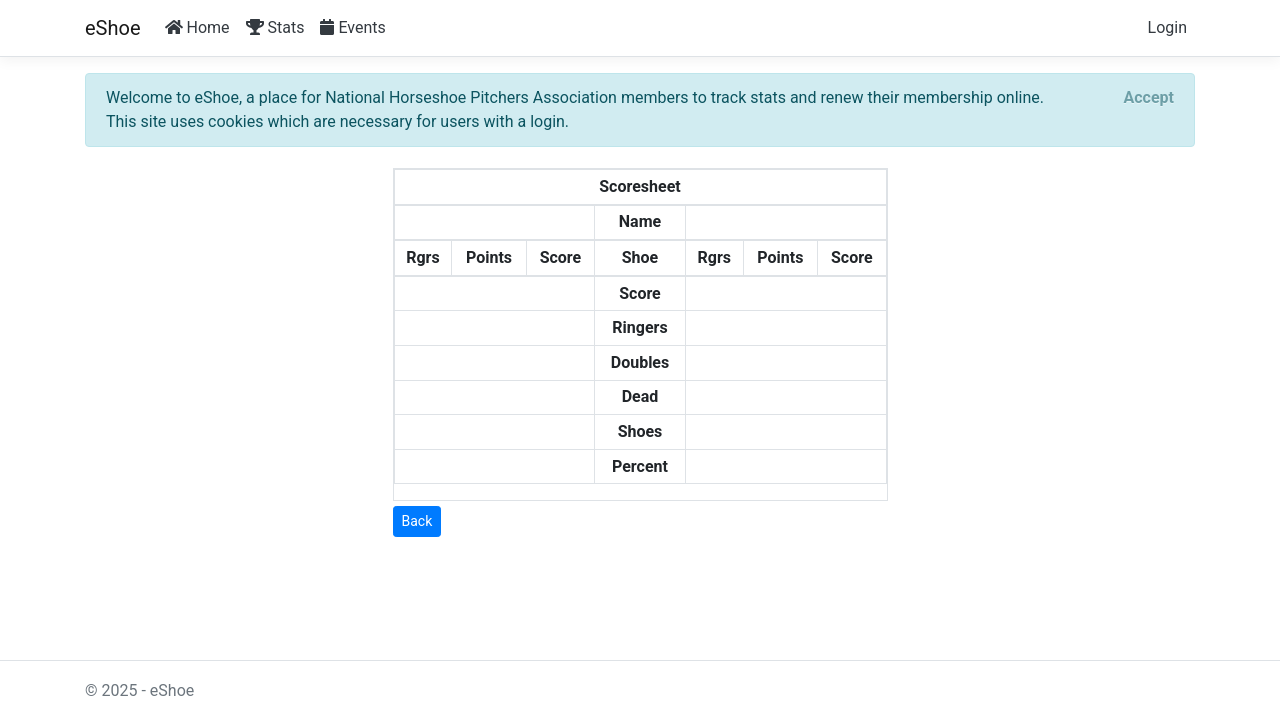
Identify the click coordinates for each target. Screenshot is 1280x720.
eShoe (113, 28)
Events (352, 27)
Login (1167, 27)
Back (417, 521)
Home (197, 27)
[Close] (1149, 98)
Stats (275, 27)
